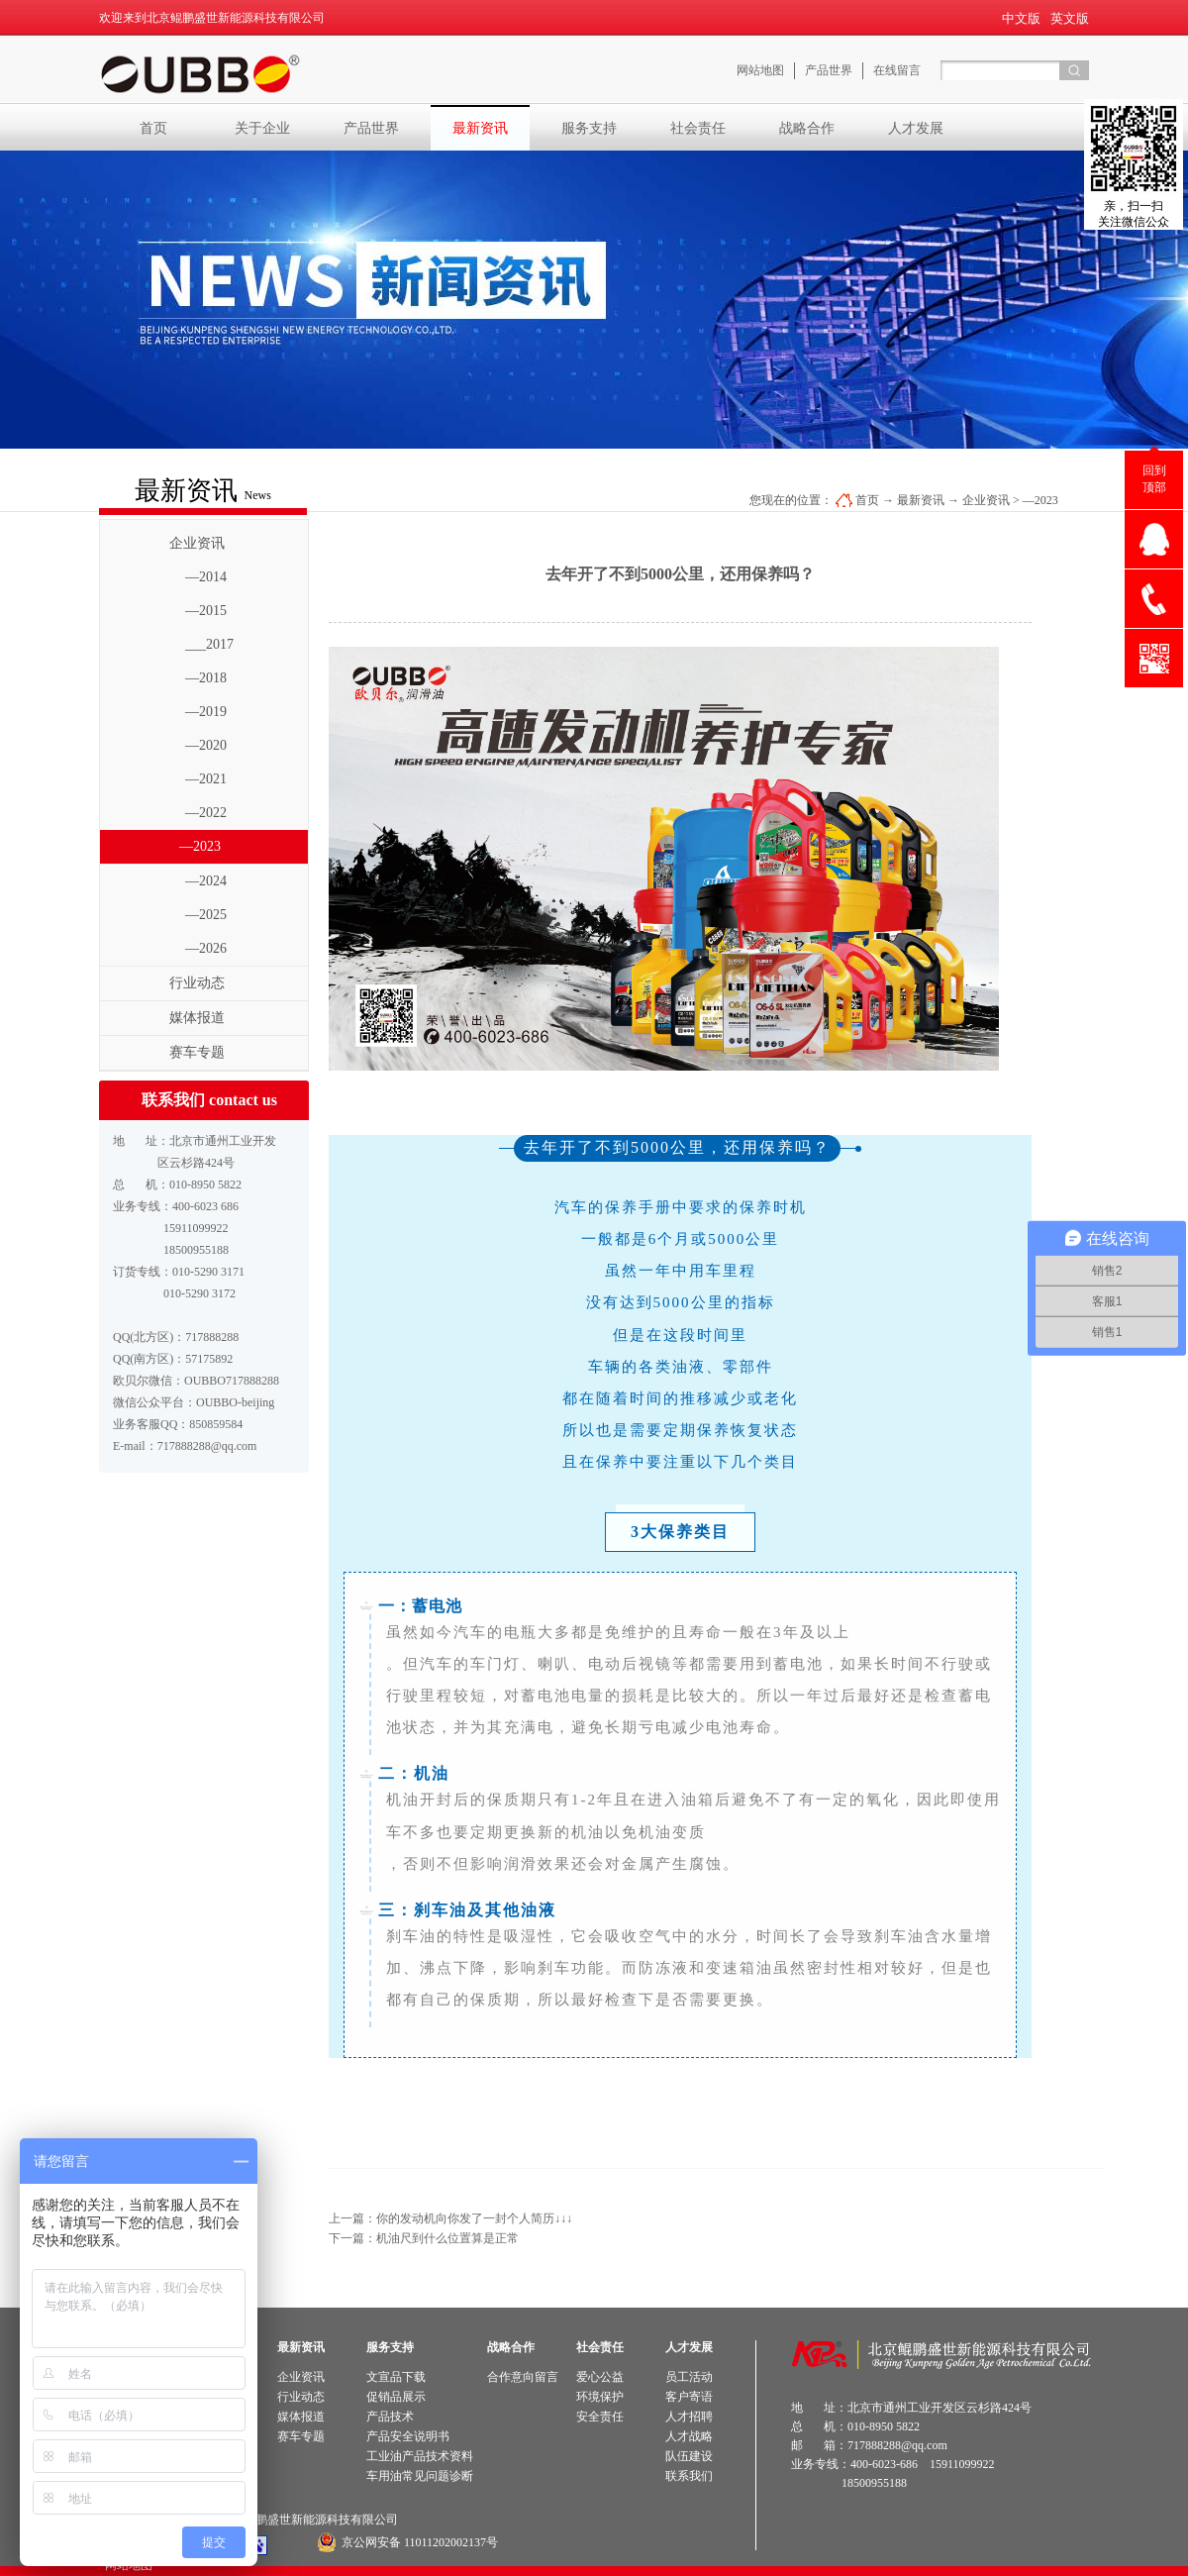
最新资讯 (920, 500)
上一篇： (450, 2218)
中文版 (1021, 18)
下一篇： (424, 2238)
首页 (153, 128)
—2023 (1040, 500)
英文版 (1069, 18)
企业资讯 (986, 500)
